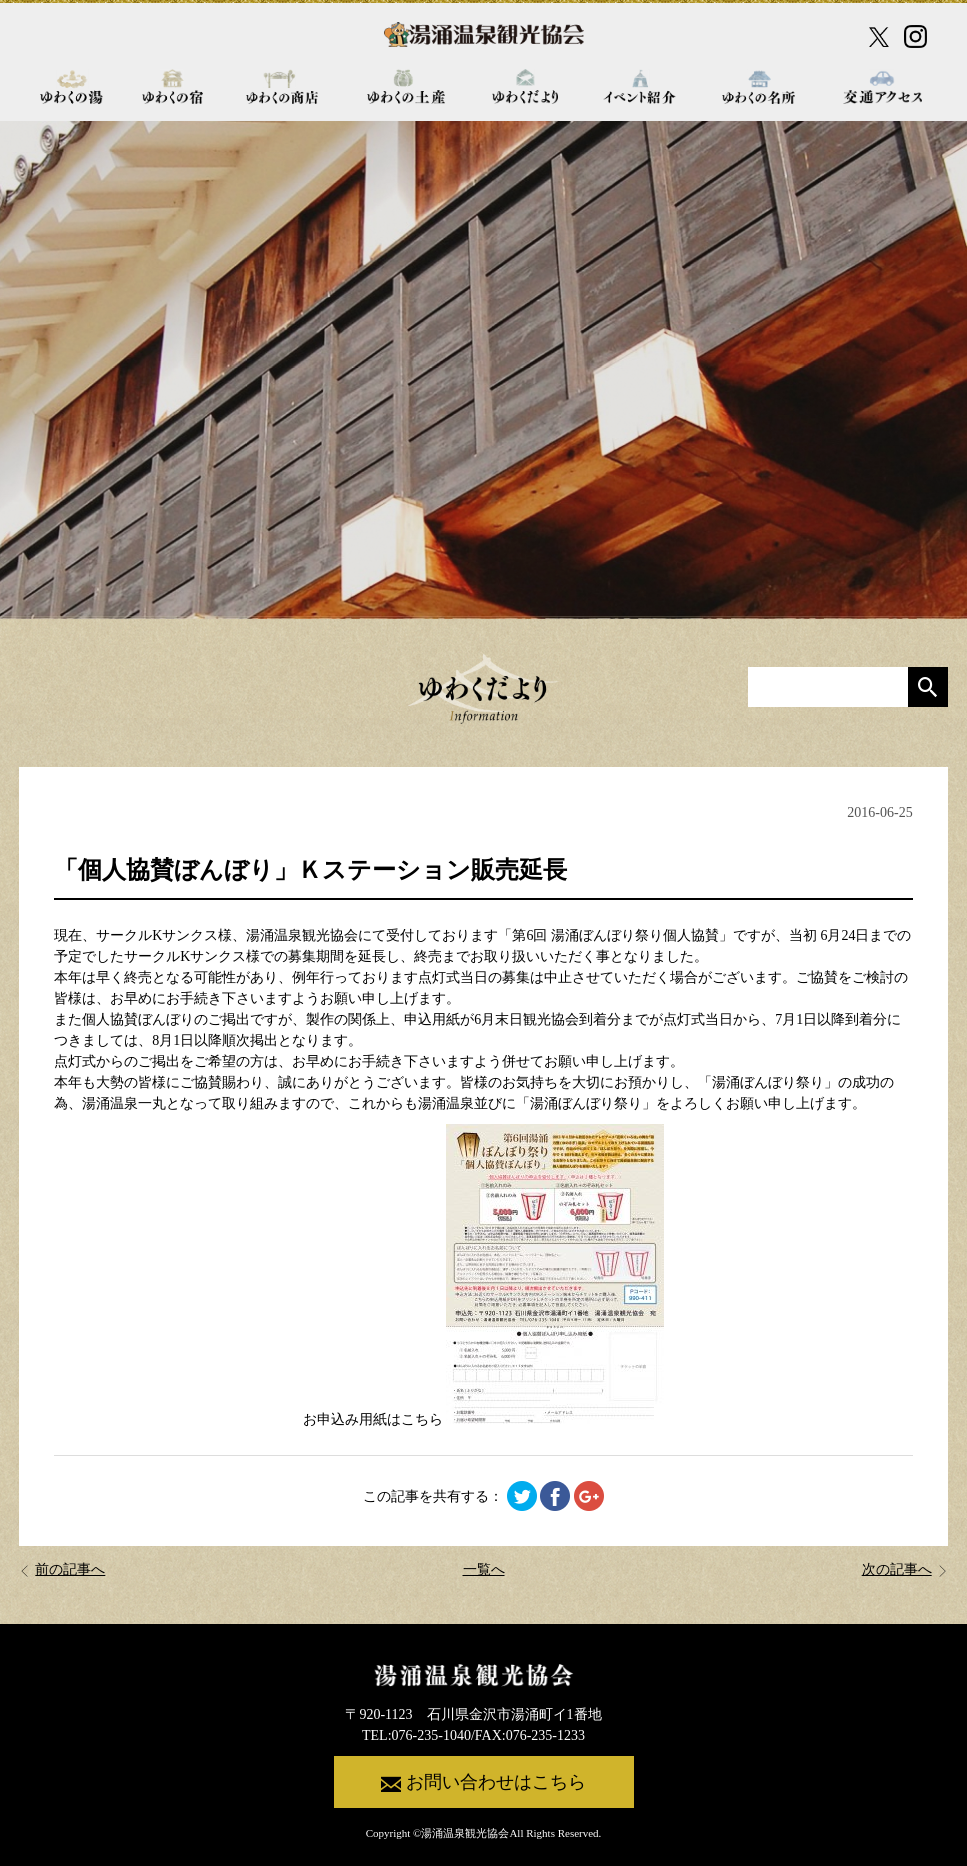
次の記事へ (905, 1569)
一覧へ (484, 1569)
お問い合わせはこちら (483, 1783)
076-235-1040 (431, 1735)
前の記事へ (62, 1569)
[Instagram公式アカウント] (915, 36)
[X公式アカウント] (879, 37)
